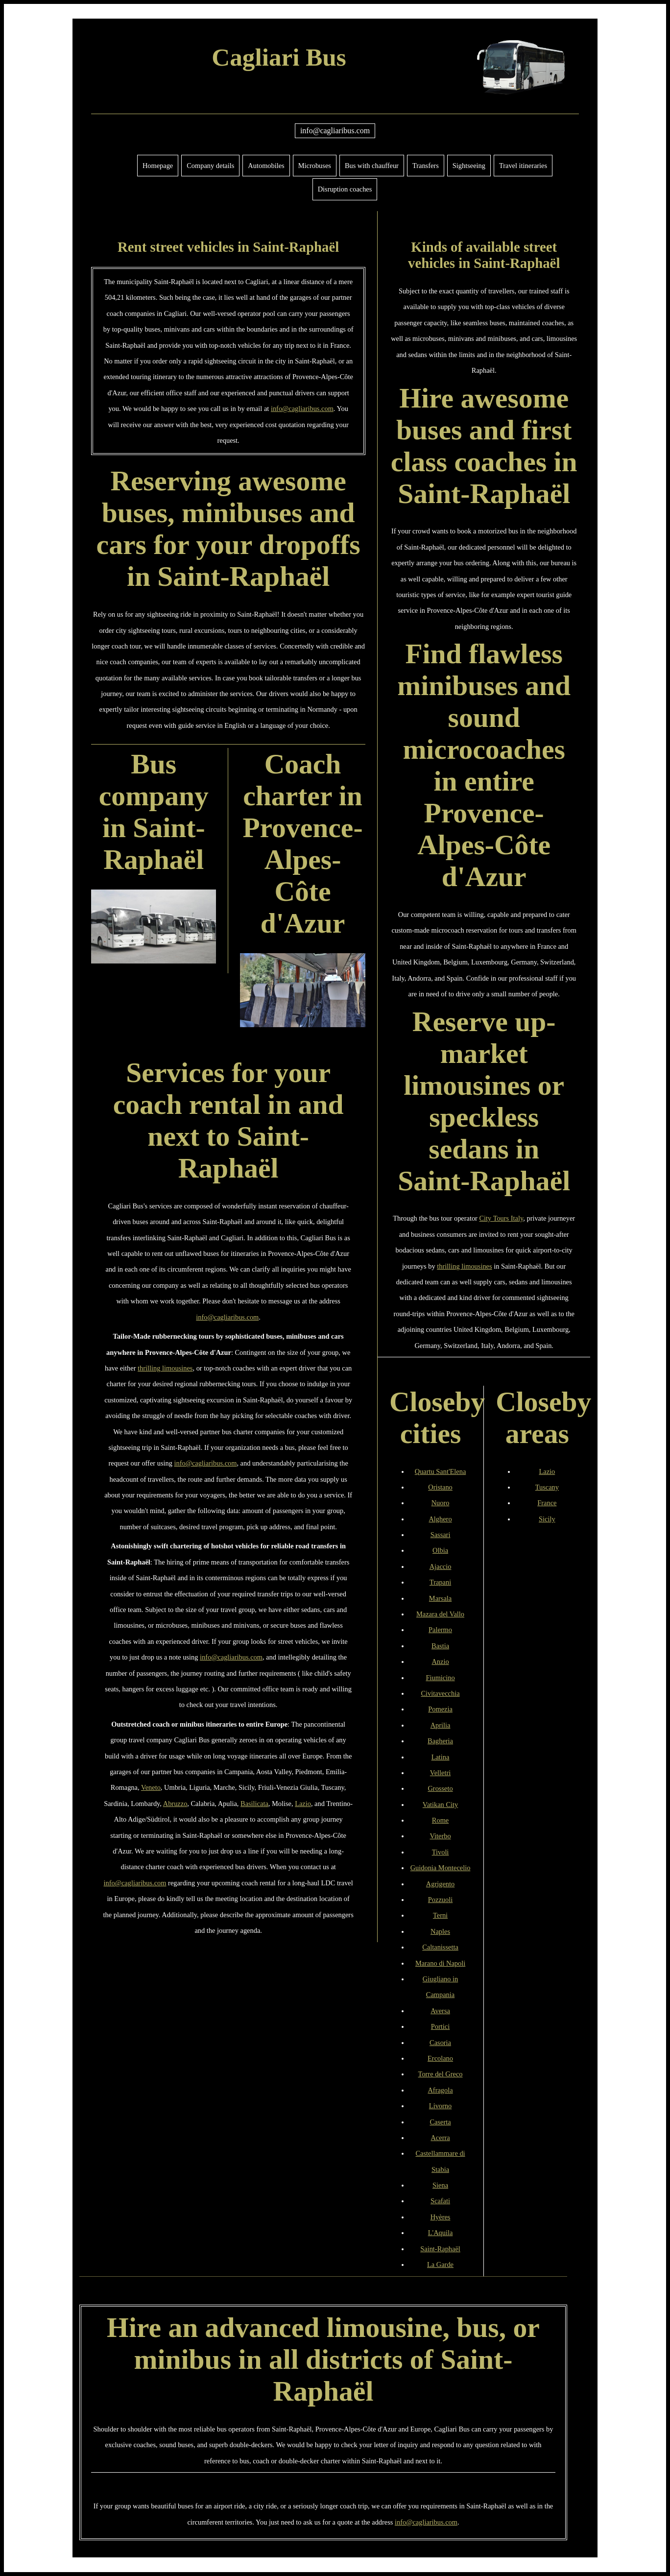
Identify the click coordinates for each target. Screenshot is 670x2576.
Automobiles (266, 165)
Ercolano (440, 2058)
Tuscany (547, 1487)
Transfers (425, 165)
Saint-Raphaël (440, 2249)
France (546, 1503)
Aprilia (441, 1725)
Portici (440, 2026)
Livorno (440, 2106)
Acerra (440, 2138)
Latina (440, 1757)
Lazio (303, 1803)
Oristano (440, 1487)
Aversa (440, 2011)
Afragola (440, 2090)
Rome (440, 1820)
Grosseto (440, 1788)
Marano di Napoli (440, 1963)
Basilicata (254, 1803)
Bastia (440, 1646)
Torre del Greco (440, 2074)
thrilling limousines (165, 1368)
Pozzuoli (440, 1899)
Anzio (440, 1661)
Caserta (440, 2122)
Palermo (440, 1630)
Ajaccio (441, 1566)
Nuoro (440, 1503)
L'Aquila (440, 2233)
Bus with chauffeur (372, 165)
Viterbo (440, 1836)
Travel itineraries (523, 165)
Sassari (441, 1535)
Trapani (440, 1582)
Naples (440, 1931)
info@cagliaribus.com (335, 130)
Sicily (547, 1519)
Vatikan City (440, 1804)
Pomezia (440, 1709)
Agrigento (440, 1884)
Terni (440, 1915)
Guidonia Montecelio (440, 1868)
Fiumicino (440, 1678)
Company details (210, 165)
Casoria (440, 2042)
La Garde (440, 2264)
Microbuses (314, 165)
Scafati (440, 2201)
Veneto (151, 1787)
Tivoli (440, 1852)
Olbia (440, 1550)
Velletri (440, 1773)
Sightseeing (469, 165)
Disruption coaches (345, 189)
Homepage (158, 165)
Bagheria (440, 1741)
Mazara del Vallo (440, 1614)
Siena (440, 2185)
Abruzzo (175, 1803)
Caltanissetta (440, 1947)
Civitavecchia (440, 1693)
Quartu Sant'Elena (440, 1471)
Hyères (441, 2217)
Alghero (440, 1519)
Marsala (440, 1598)
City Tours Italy (501, 1218)
